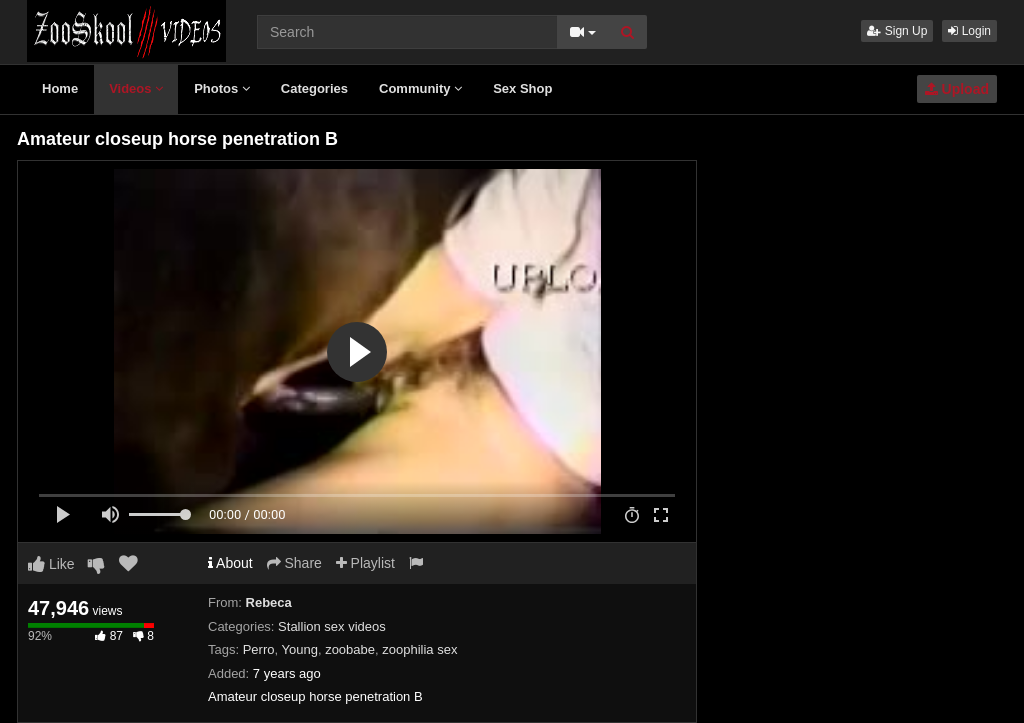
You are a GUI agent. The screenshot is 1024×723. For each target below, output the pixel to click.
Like (51, 564)
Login (969, 31)
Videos (136, 88)
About (230, 563)
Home (60, 88)
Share (294, 563)
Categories (314, 88)
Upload (957, 89)
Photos (222, 88)
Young (299, 649)
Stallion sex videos (332, 626)
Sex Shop (522, 88)
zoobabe (350, 649)
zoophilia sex (419, 649)
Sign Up (897, 31)
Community (420, 88)
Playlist (365, 563)
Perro (259, 649)
